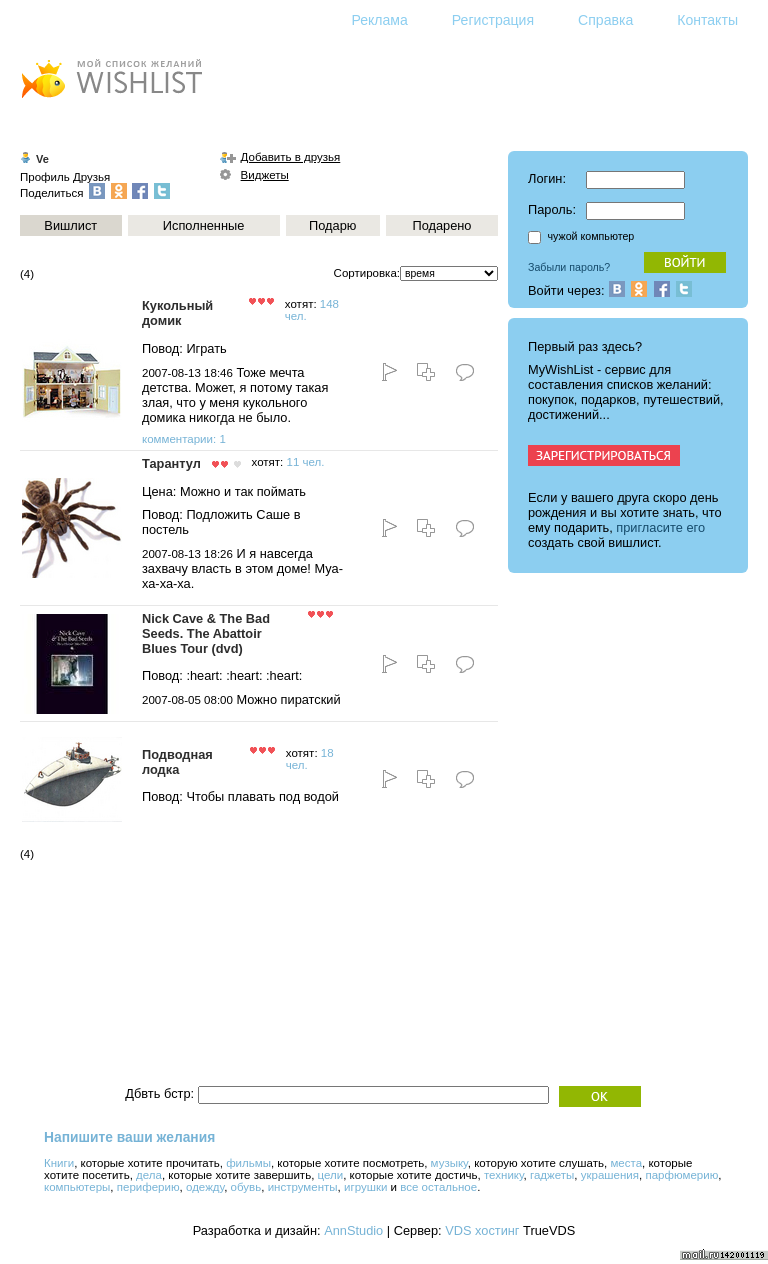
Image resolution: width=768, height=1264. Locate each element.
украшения (610, 1175)
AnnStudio (353, 1230)
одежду (205, 1187)
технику (504, 1175)
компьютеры (77, 1187)
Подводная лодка (177, 762)
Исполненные (203, 225)
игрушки (365, 1187)
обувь (246, 1187)
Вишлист (70, 225)
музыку (449, 1163)
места (626, 1163)
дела (149, 1175)
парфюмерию (681, 1175)
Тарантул (171, 463)
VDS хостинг (482, 1230)
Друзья (91, 177)
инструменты (303, 1187)
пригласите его (660, 527)
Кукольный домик (177, 313)
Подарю (332, 225)
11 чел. (305, 462)
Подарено (441, 225)
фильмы (248, 1163)
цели (331, 1175)
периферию (148, 1187)
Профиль (45, 177)
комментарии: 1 (184, 439)
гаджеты (552, 1175)
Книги (59, 1163)
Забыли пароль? (569, 267)
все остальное (438, 1187)
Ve (42, 159)
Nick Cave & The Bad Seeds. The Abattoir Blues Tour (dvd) (206, 633)
